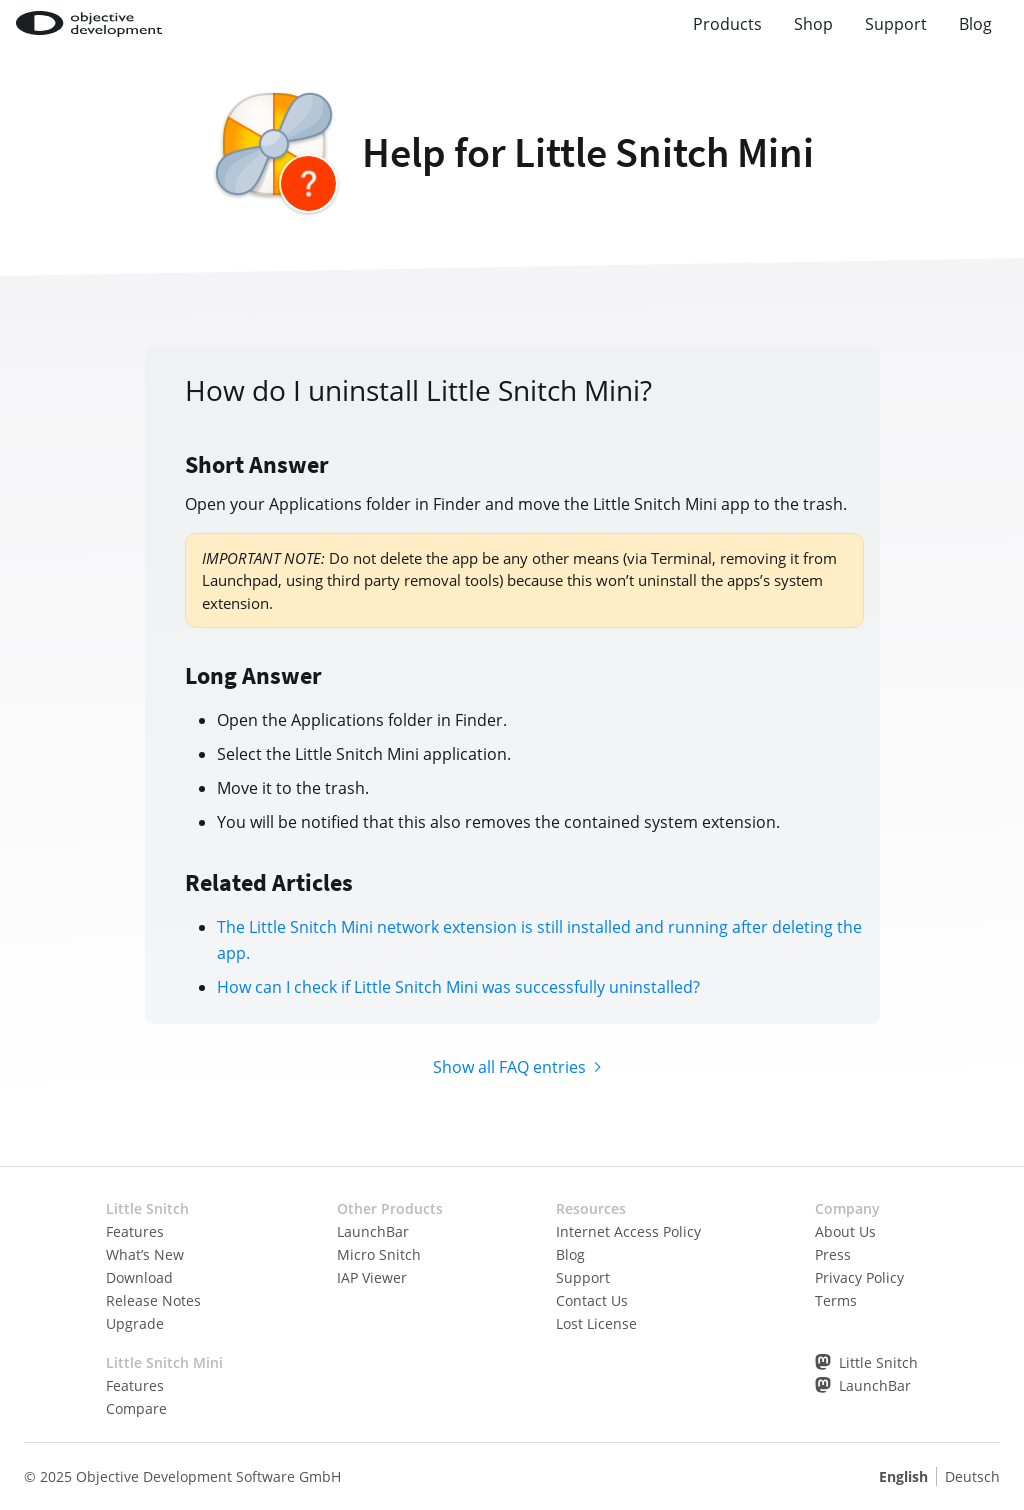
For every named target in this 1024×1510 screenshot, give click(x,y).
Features (135, 1231)
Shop (813, 24)
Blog (975, 24)
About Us (845, 1231)
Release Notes (153, 1300)
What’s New (145, 1254)
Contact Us (592, 1300)
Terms (836, 1300)
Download (139, 1277)
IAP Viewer (372, 1277)
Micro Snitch (379, 1254)
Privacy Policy (859, 1277)
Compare (136, 1408)
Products (727, 24)
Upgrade (135, 1323)
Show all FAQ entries (509, 1067)
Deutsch (972, 1476)
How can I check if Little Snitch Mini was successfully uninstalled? (458, 987)
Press (833, 1254)
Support (896, 24)
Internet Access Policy (628, 1231)
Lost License (596, 1323)
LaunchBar (373, 1231)
